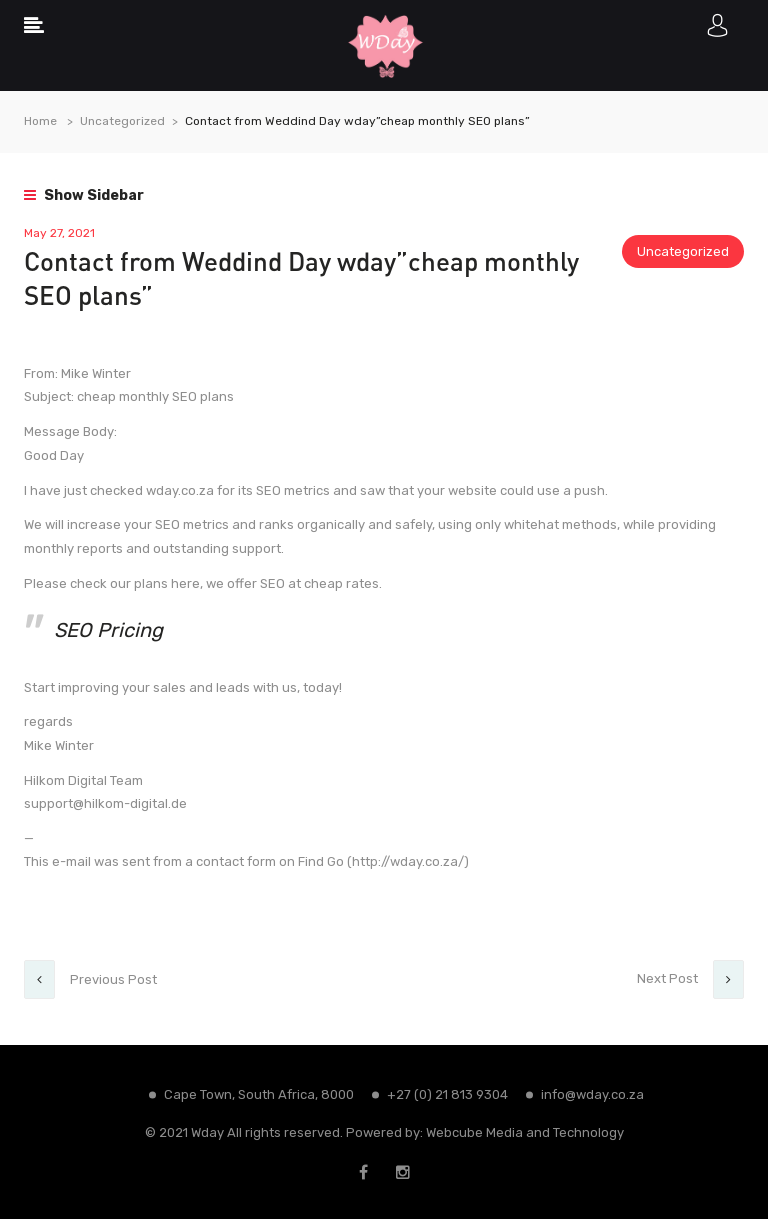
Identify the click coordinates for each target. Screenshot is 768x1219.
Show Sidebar (84, 195)
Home (40, 121)
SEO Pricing (108, 630)
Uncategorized (122, 121)
